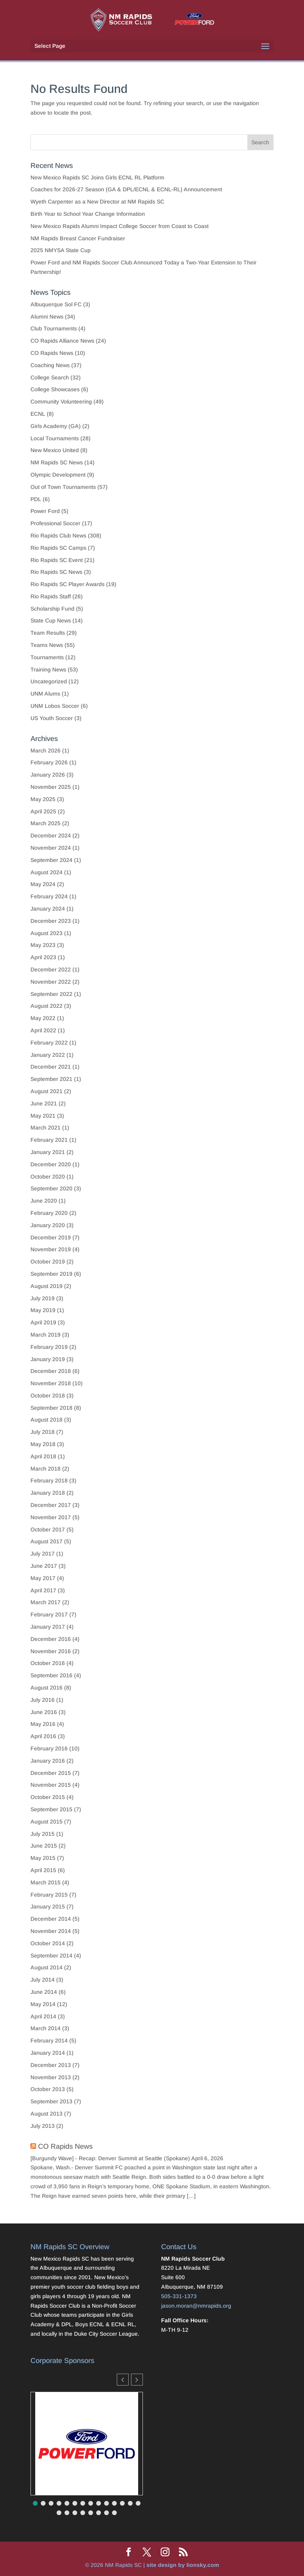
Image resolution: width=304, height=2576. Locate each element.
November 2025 (50, 787)
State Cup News (50, 620)
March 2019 (45, 1334)
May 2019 (42, 1310)
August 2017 (46, 1541)
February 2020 (49, 1213)
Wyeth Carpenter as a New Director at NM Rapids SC (97, 201)
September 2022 (51, 994)
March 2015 (45, 1882)
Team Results (47, 633)
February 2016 (49, 1748)
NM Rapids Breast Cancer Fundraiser (77, 238)
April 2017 (43, 1590)
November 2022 (50, 982)
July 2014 (42, 1979)
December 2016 (50, 1639)
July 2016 (42, 1700)
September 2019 (51, 1274)
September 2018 (51, 1408)
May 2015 (42, 1858)
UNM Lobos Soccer (54, 706)
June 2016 (43, 1712)
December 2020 (50, 1164)
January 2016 (47, 1761)
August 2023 (46, 933)
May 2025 (42, 799)
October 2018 (47, 1395)
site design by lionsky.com (182, 2565)
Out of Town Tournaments (63, 487)
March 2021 (45, 1127)
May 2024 (42, 884)
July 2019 (42, 1298)
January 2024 (47, 908)
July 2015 (42, 1834)
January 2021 (47, 1152)
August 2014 (46, 1967)
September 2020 (51, 1188)
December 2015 (50, 1773)
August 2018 (46, 1419)
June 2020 (43, 1200)
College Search (49, 377)
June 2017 (43, 1566)
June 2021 (43, 1103)
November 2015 (50, 1785)
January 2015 (47, 1906)
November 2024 (50, 848)
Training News (48, 669)
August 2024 (46, 872)
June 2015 (43, 1845)
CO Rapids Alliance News (62, 341)
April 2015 (43, 1870)
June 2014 (43, 1992)
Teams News (46, 645)
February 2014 (49, 2040)
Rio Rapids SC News (56, 572)
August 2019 (46, 1286)
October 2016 (47, 1663)
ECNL (37, 414)
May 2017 (42, 1578)
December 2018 (50, 1371)
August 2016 (46, 1687)
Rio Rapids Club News (58, 535)
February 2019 (49, 1347)
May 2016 (42, 1724)
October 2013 (47, 2089)
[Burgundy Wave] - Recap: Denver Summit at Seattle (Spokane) (110, 2158)
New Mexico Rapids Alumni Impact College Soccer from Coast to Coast (119, 226)
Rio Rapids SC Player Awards (67, 584)
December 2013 (50, 2065)
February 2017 (49, 1614)
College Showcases (55, 389)
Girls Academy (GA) (55, 426)
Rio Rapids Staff (50, 596)
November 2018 (50, 1383)
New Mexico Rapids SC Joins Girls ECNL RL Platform (98, 177)
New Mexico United (54, 450)
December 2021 (50, 1067)
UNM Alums (45, 693)
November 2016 (50, 1651)
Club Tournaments (53, 328)
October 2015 (47, 1797)
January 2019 (47, 1359)
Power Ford (45, 511)
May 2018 (42, 1444)
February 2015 (49, 1894)
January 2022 (47, 1055)
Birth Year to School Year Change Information (87, 214)
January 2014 (47, 2053)
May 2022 (42, 1018)
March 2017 (45, 1602)
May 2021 (42, 1116)
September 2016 (51, 1675)
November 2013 (50, 2077)
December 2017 (50, 1505)
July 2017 (42, 1553)
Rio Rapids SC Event (56, 560)
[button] (137, 2380)
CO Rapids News (51, 353)
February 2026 (49, 762)
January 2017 (47, 1627)
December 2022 (50, 969)
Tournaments (47, 657)
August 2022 (46, 1006)
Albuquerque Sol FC (56, 304)
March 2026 (45, 750)
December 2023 (50, 921)
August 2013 (46, 2113)
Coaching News (50, 365)
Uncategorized (48, 681)
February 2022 (49, 1042)
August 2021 (46, 1091)
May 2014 (42, 2004)
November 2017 (50, 1517)
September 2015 (51, 1809)
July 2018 (42, 1432)
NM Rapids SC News (56, 462)
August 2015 (46, 1821)
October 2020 (47, 1176)
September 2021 (51, 1079)
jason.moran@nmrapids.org (196, 2306)
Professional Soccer (55, 523)
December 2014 (50, 1919)
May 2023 (42, 945)
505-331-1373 (179, 2296)
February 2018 (49, 1480)
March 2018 (45, 1468)
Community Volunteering (61, 401)
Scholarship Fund (52, 608)
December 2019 (50, 1237)
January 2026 (47, 774)
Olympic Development (58, 474)
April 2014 (43, 2016)
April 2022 (43, 1030)
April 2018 (43, 1456)
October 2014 (47, 1943)
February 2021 (49, 1140)
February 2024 (49, 896)
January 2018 (47, 1493)
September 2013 (51, 2101)
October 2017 (47, 1529)
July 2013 (42, 2126)
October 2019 (47, 1261)
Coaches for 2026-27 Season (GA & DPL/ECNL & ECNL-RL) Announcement (126, 189)
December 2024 (50, 835)
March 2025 (45, 823)
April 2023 (43, 957)
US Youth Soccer (51, 718)
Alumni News (46, 316)
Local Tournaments (54, 438)
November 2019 (50, 1249)
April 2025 (43, 811)
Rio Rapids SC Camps (58, 548)
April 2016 (43, 1736)
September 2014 (51, 1955)
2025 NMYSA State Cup (60, 250)
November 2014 (50, 1931)
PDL (35, 499)
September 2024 (51, 860)
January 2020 (47, 1225)
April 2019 (43, 1322)
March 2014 (45, 2028)
